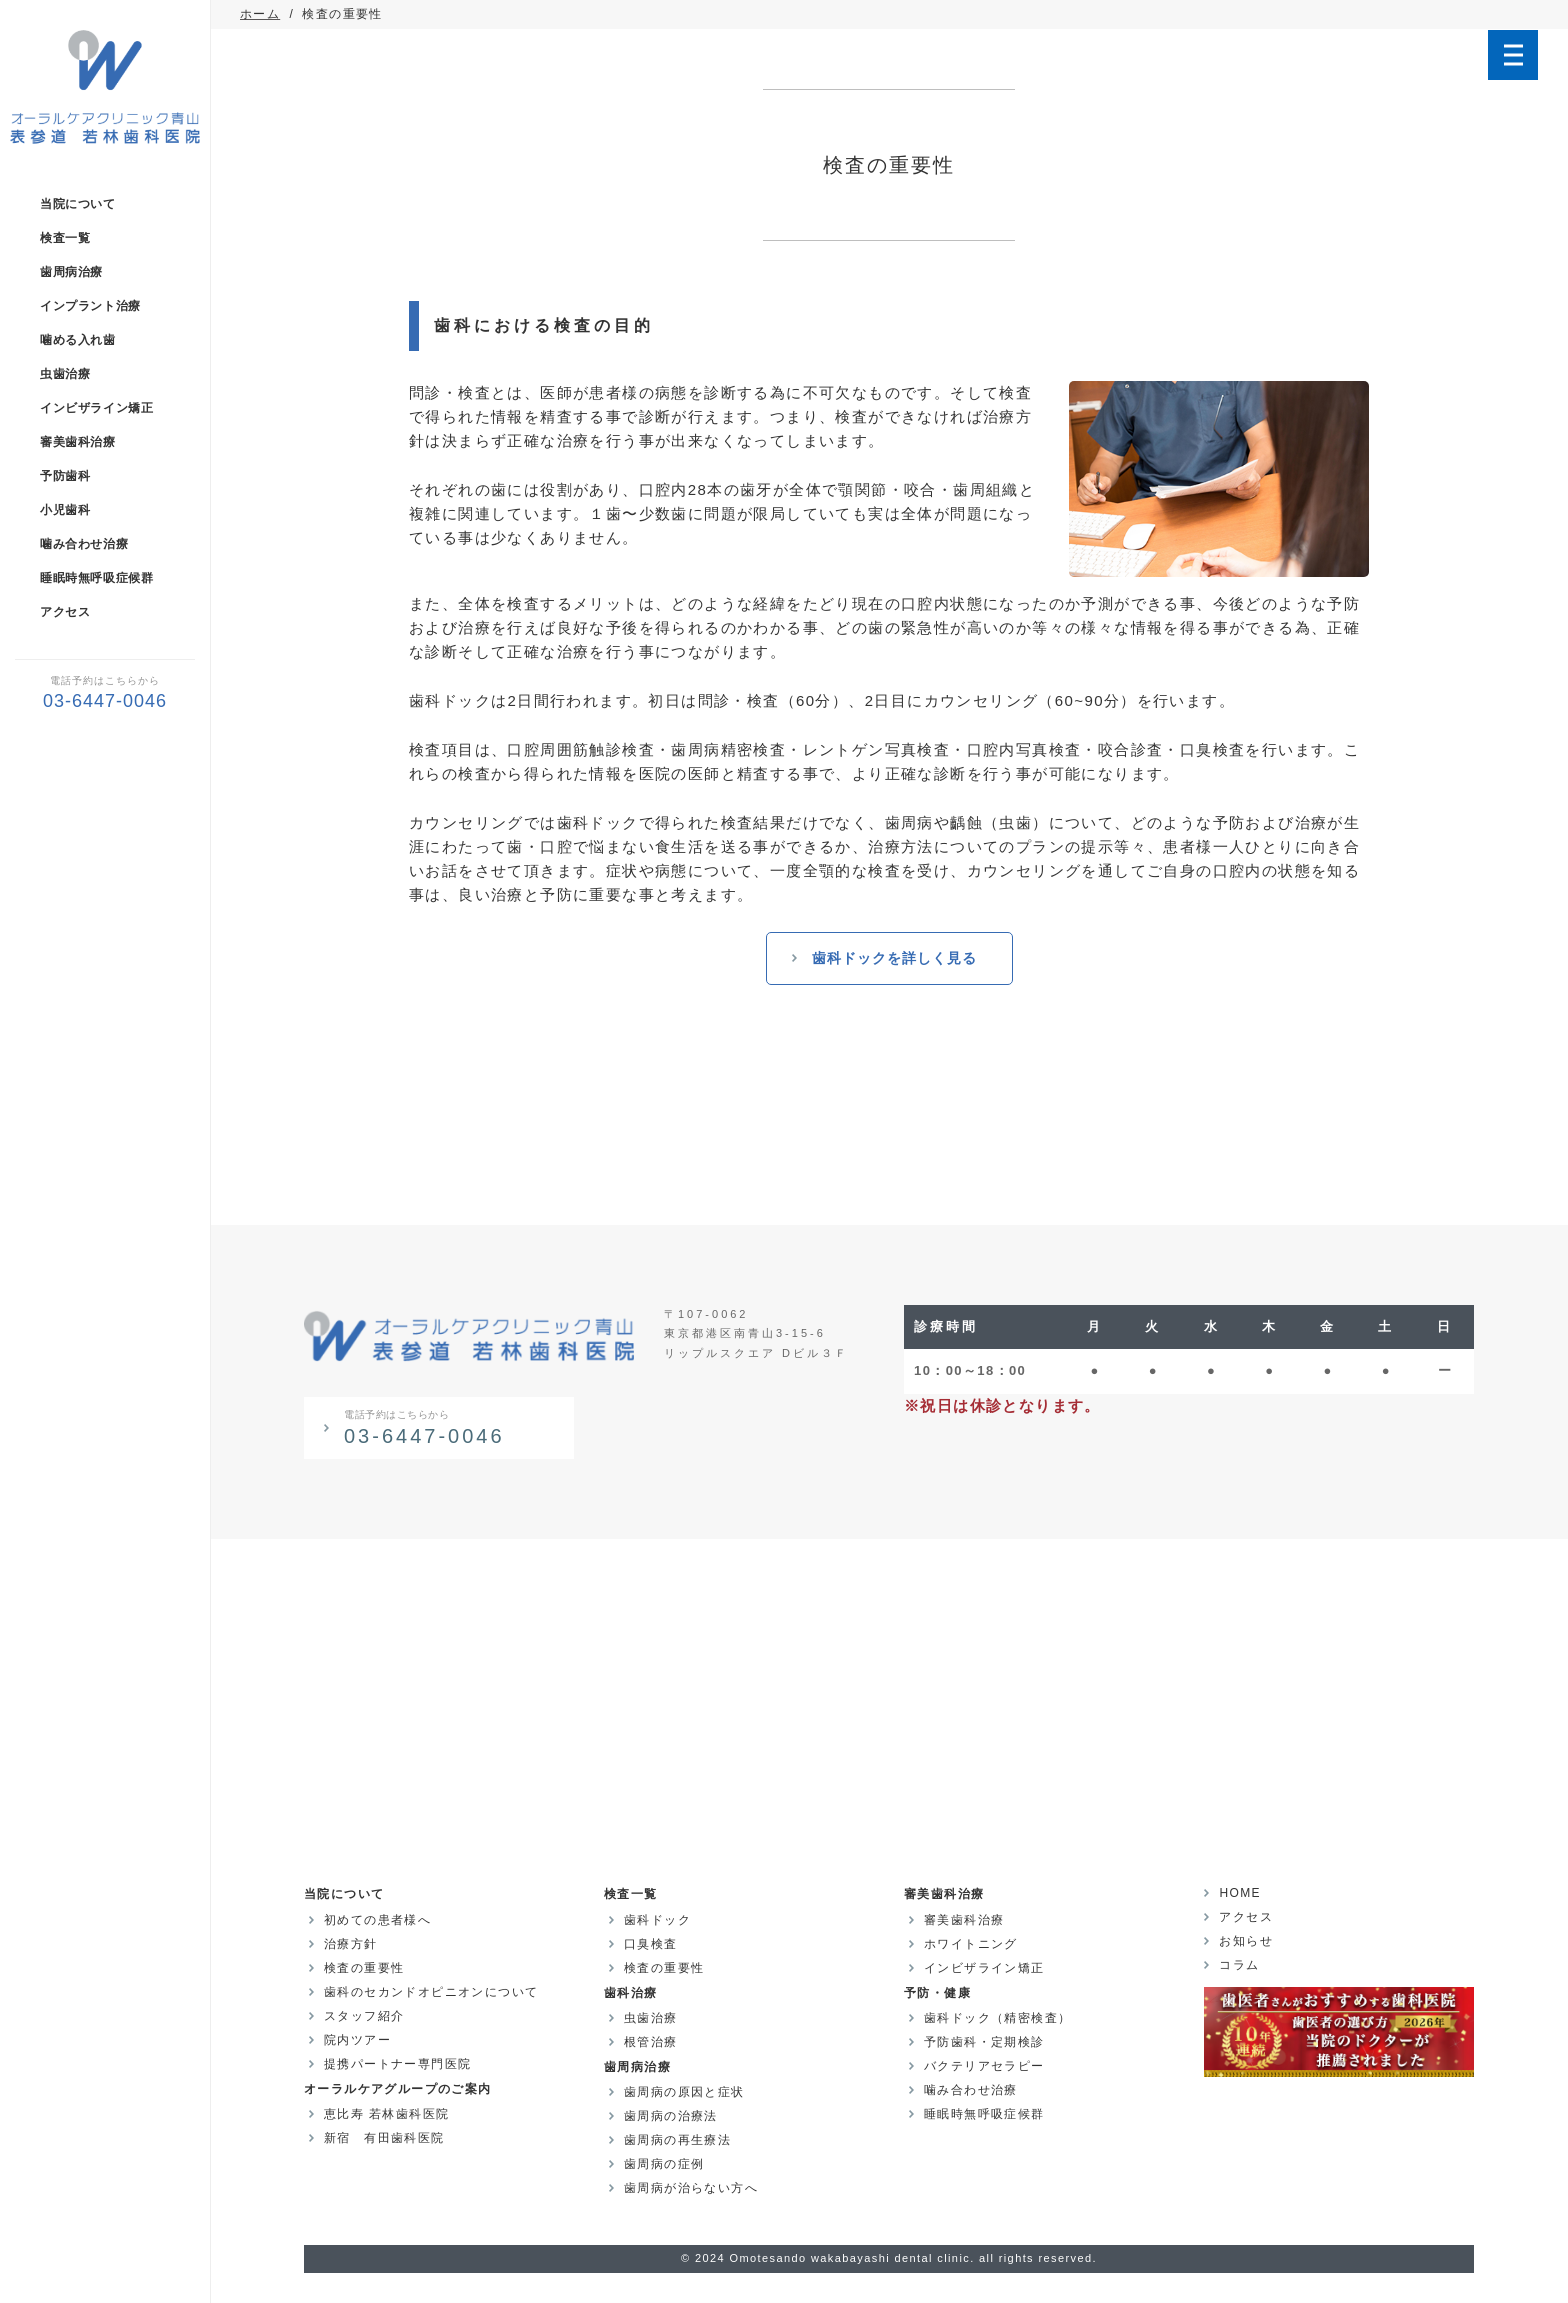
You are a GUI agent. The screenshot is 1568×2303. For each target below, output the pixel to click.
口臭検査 (651, 1944)
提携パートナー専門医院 (397, 2064)
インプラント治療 (90, 306)
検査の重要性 (364, 1968)
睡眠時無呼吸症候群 (96, 578)
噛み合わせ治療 (84, 544)
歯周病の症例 (664, 2164)
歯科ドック (657, 1920)
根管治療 (651, 2042)
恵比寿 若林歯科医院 (386, 2114)
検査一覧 (65, 238)
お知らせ (1246, 1941)
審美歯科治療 (78, 442)
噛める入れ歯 (78, 340)
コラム (1239, 1965)
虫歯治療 (65, 374)
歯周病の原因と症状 (684, 2092)
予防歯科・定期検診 (984, 2042)
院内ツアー (357, 2040)
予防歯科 (65, 476)
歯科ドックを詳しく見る (894, 958)
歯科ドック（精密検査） (997, 2018)
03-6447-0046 (451, 1427)
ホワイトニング (971, 1944)
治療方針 (351, 1944)
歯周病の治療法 (671, 2116)
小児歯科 (65, 510)
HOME (1240, 1893)
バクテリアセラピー (984, 2066)
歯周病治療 (71, 272)
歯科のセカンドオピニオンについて (431, 1992)
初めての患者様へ (377, 1920)
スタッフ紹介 (364, 2016)
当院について (78, 204)
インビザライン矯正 (96, 408)
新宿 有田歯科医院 (384, 2138)
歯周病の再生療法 (677, 2140)
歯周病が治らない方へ (691, 2188)
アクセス (65, 612)
